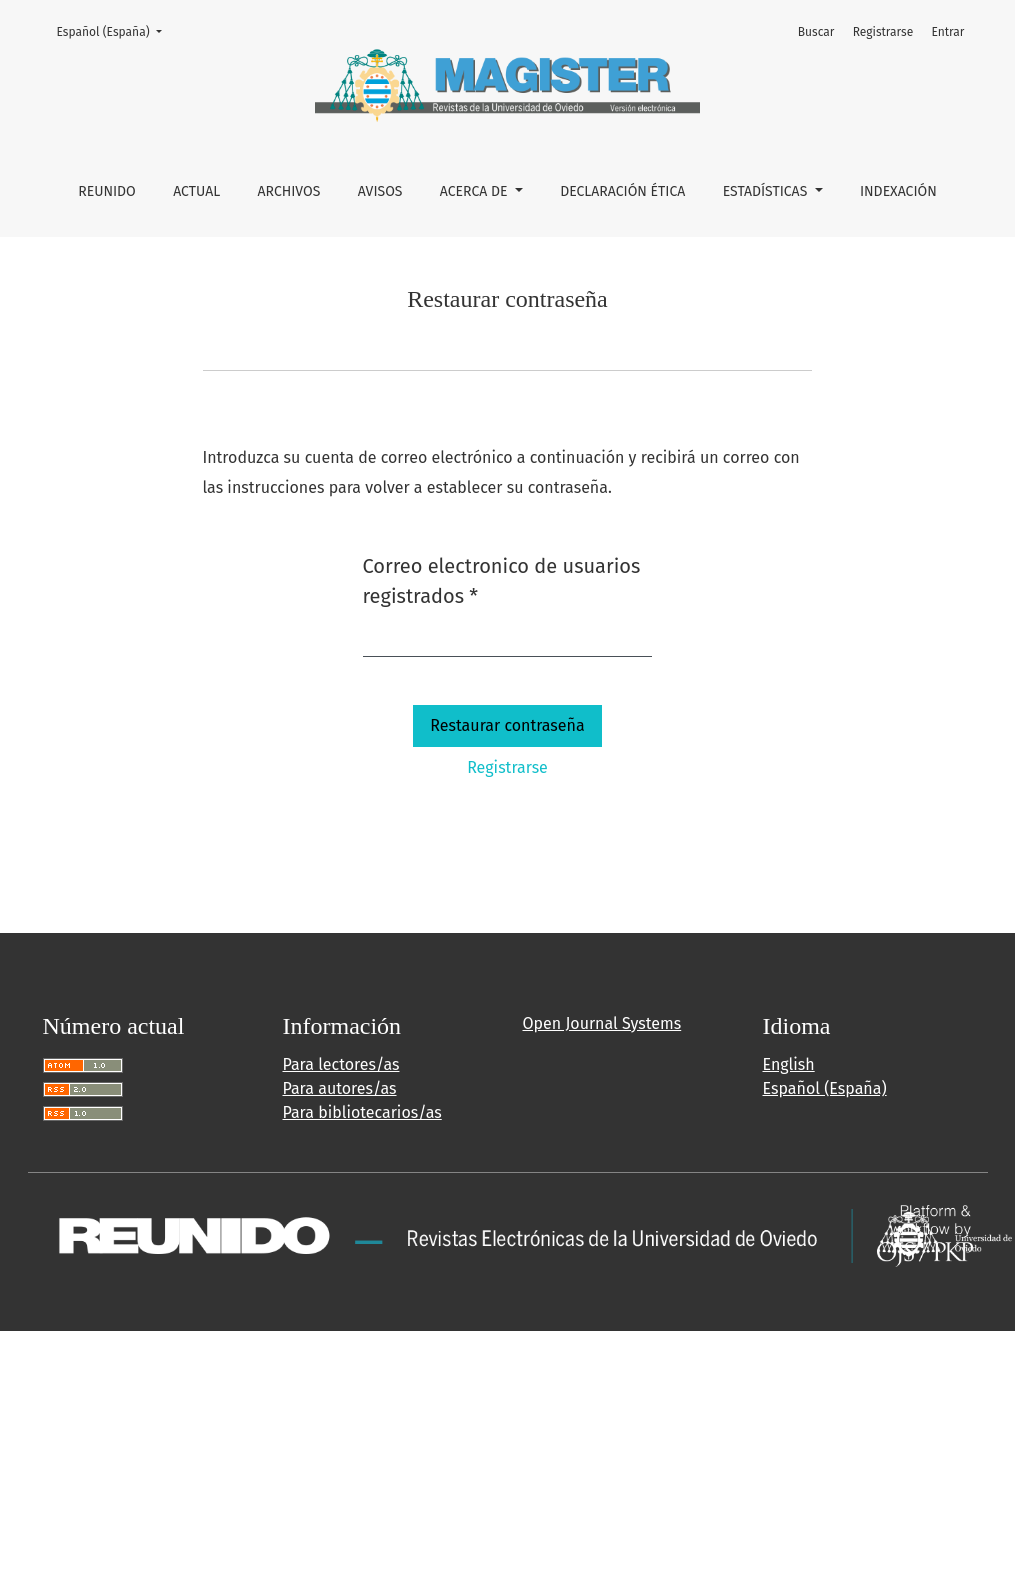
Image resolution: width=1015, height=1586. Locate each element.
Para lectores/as (341, 1064)
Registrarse (883, 32)
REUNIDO (107, 191)
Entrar (947, 32)
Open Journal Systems (602, 1023)
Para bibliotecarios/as (362, 1112)
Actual (196, 191)
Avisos (380, 191)
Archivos (289, 191)
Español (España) (115, 30)
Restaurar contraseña (507, 725)
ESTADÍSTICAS (767, 191)
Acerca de (475, 191)
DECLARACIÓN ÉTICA (622, 191)
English (789, 1064)
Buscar (816, 32)
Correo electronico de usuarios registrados (502, 581)
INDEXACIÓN (898, 191)
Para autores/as (340, 1088)
